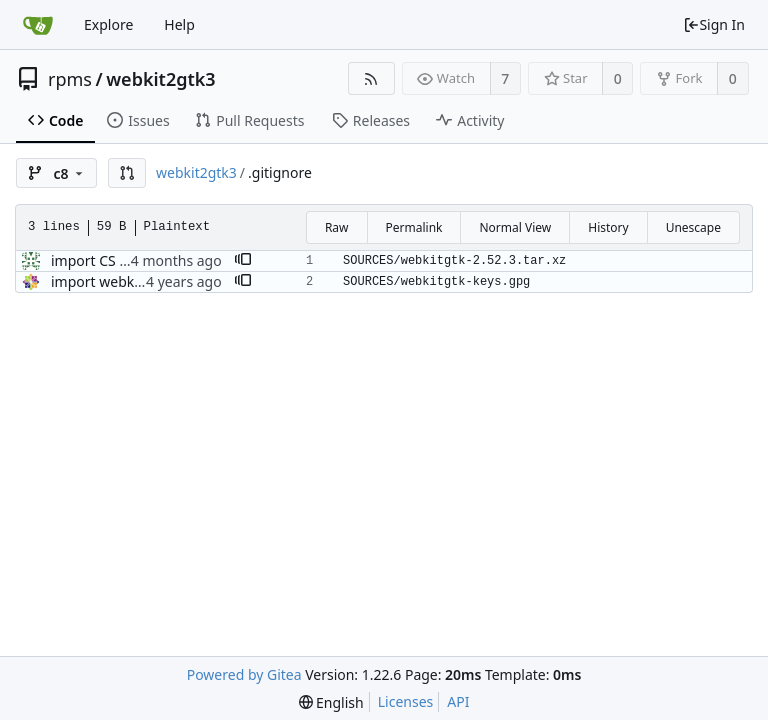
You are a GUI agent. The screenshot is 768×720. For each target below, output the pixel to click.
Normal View (515, 227)
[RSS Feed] (371, 78)
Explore (108, 24)
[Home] (38, 25)
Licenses (406, 701)
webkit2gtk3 (160, 79)
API (458, 701)
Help (179, 24)
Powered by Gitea (244, 674)
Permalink (414, 227)
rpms (70, 79)
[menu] (331, 702)
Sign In (714, 24)
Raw (337, 227)
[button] (127, 173)
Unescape (693, 227)
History (608, 227)
